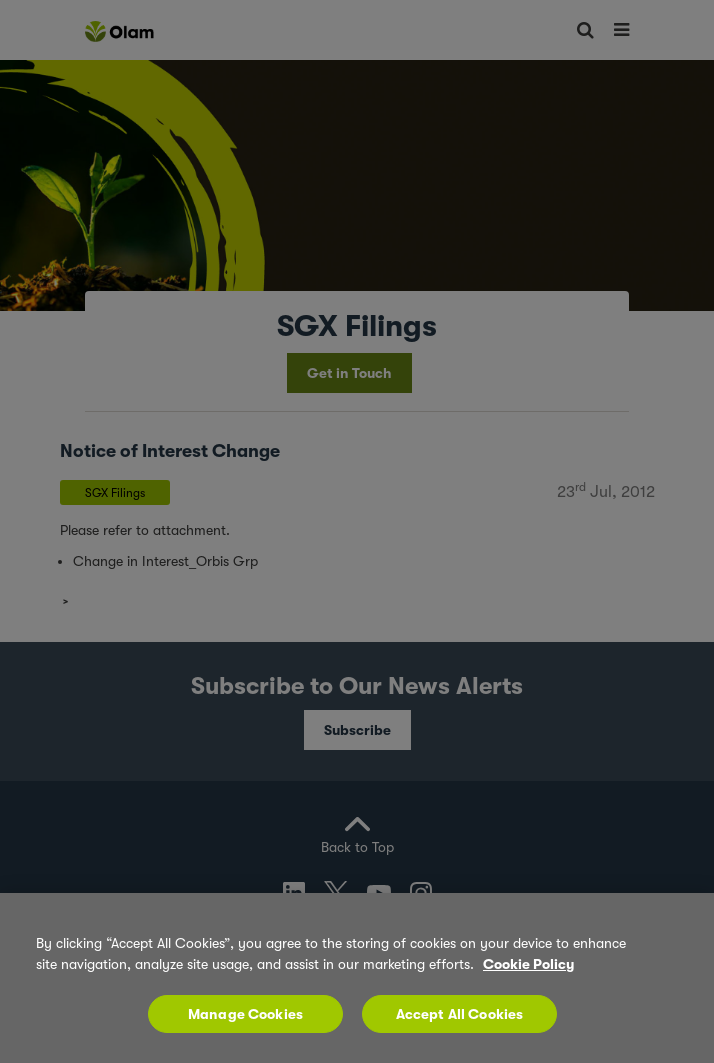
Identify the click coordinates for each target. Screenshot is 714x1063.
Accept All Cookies (460, 1014)
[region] (357, 978)
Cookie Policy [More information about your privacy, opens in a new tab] (528, 964)
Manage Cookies (245, 1014)
